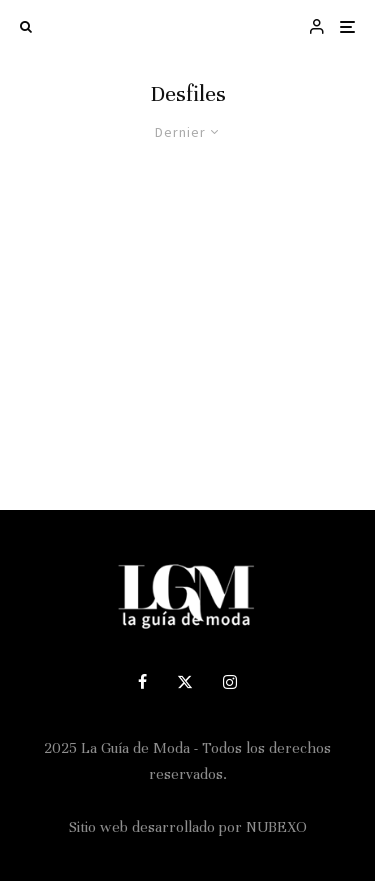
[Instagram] (230, 682)
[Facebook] (142, 682)
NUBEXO (276, 827)
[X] (185, 682)
